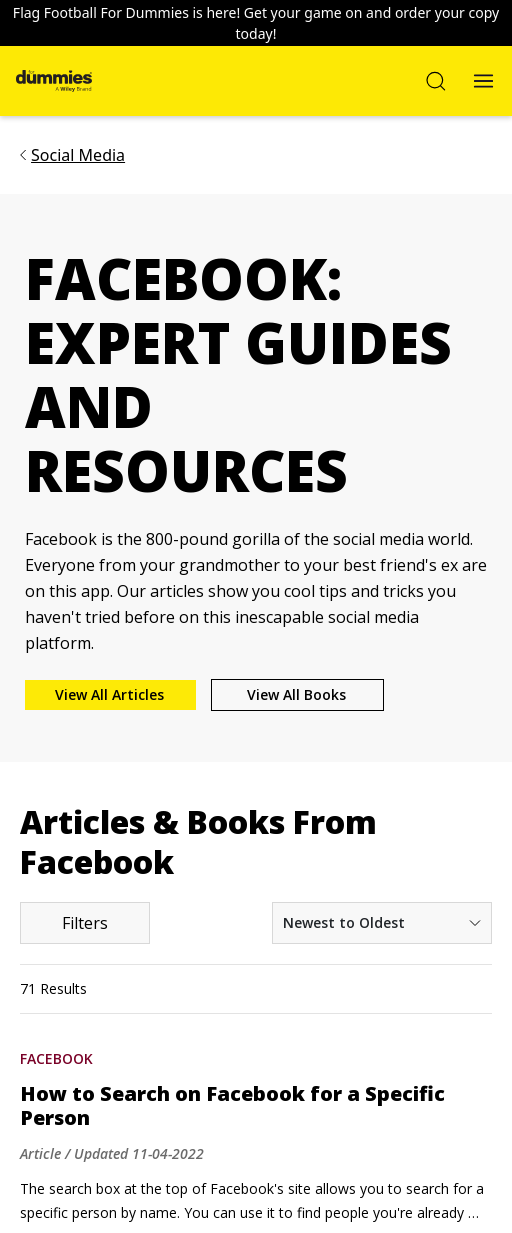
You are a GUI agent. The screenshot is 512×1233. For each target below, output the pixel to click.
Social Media (78, 155)
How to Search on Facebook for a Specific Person (232, 1106)
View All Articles (109, 694)
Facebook (56, 1058)
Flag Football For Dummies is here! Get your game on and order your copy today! (256, 23)
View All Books (296, 694)
